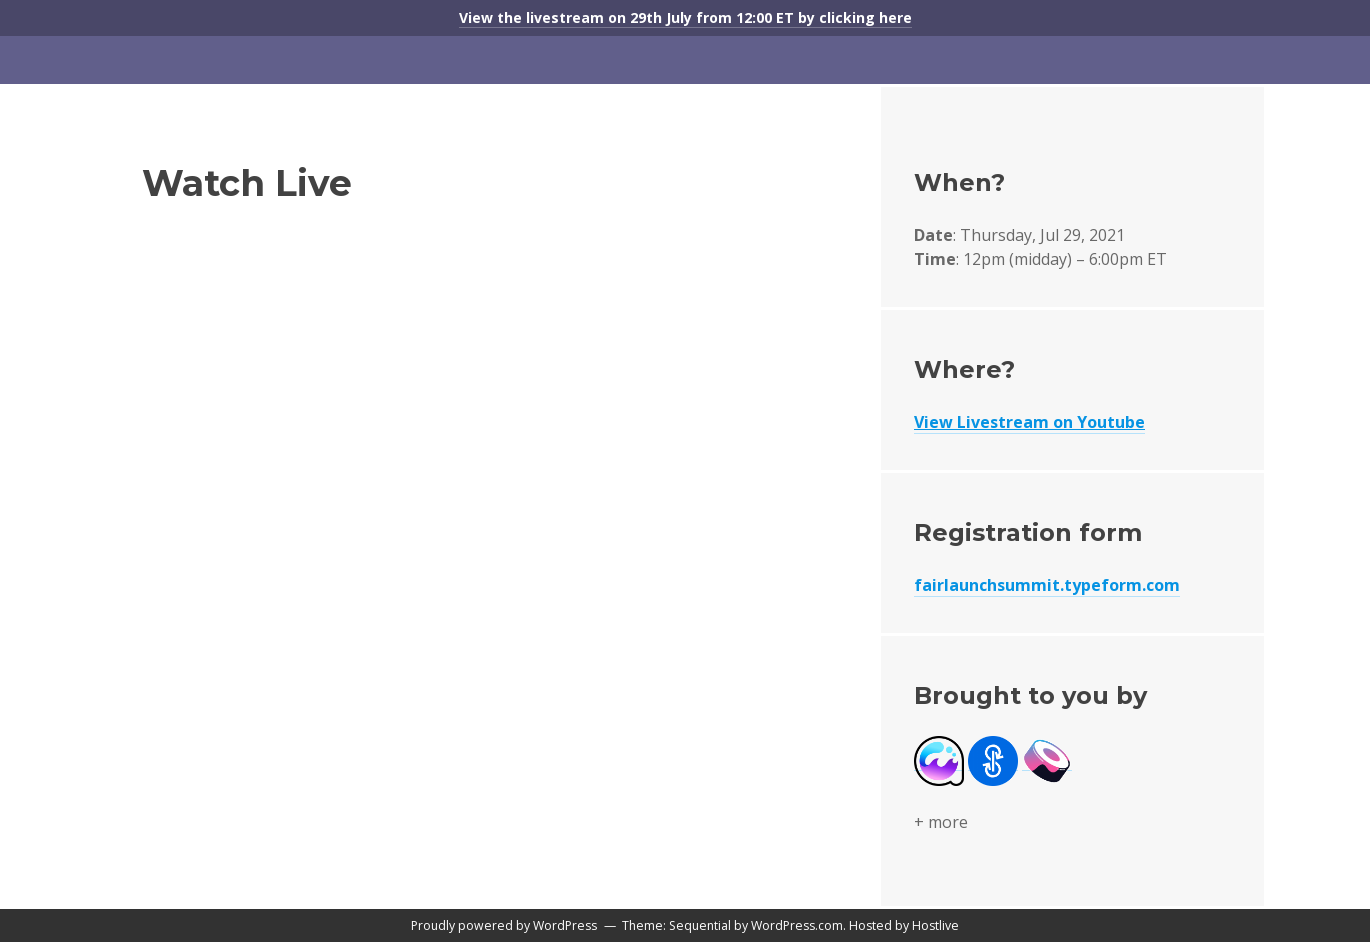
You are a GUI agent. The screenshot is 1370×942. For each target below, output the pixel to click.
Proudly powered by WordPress (504, 925)
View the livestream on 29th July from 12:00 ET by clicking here (685, 17)
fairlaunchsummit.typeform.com (1047, 585)
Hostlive (935, 925)
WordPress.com (797, 925)
